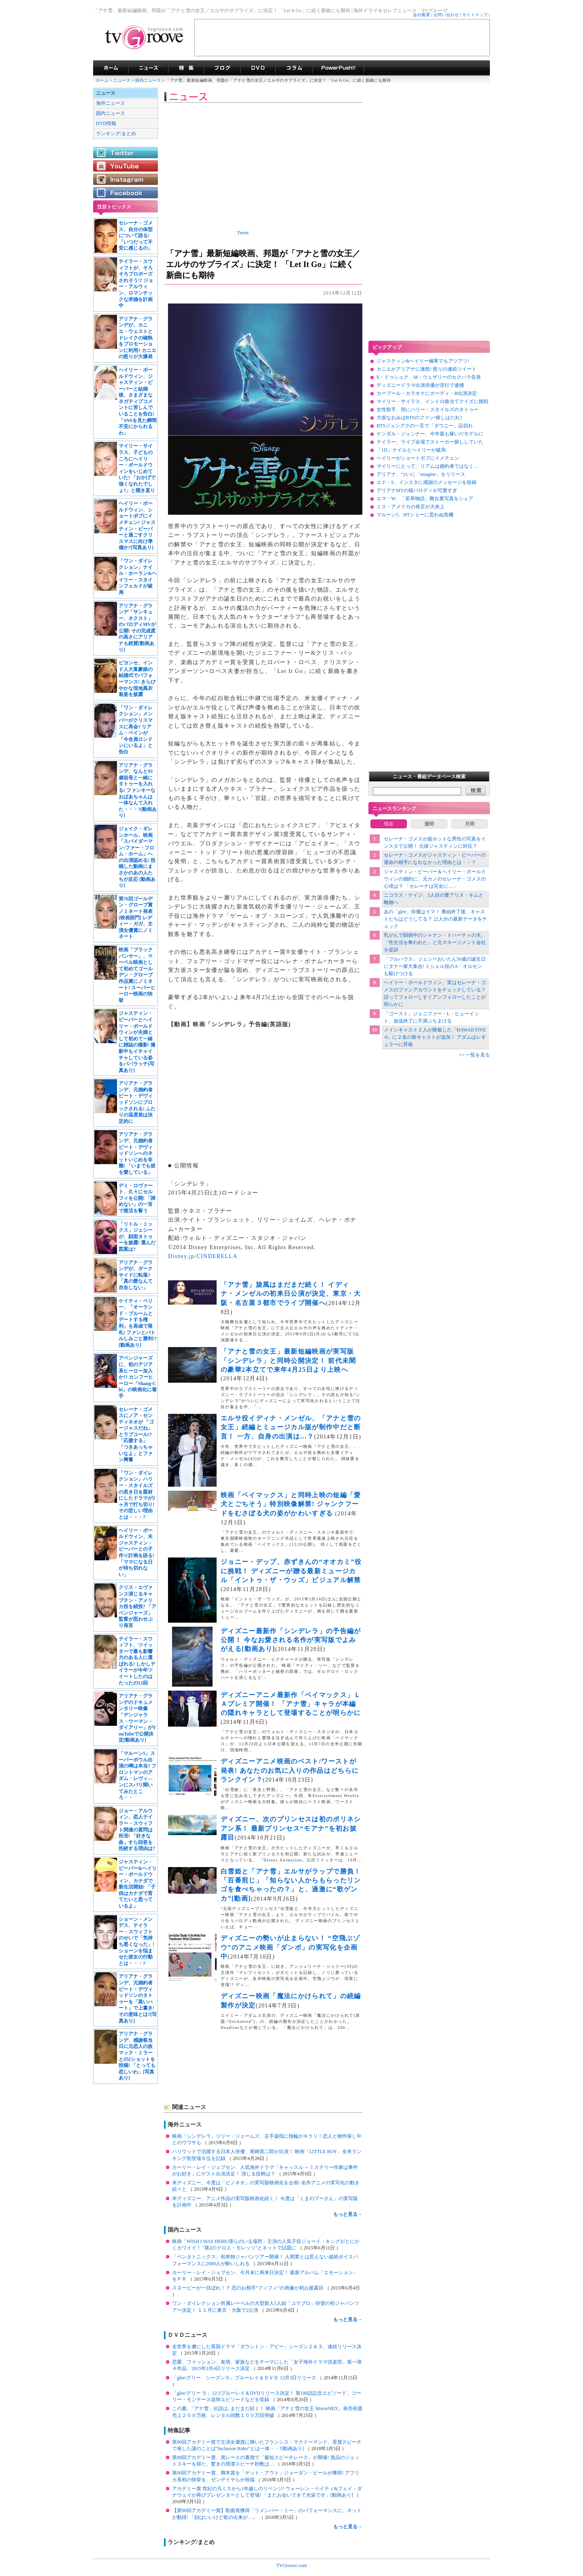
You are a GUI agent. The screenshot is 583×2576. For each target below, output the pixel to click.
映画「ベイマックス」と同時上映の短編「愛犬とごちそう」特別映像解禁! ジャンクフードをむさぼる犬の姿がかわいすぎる (291, 1504)
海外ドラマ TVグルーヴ (110, 68)
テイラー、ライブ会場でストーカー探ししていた (430, 442)
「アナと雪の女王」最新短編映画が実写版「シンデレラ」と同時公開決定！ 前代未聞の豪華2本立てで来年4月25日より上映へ (288, 1360)
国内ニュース (148, 80)
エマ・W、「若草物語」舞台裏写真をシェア (425, 498)
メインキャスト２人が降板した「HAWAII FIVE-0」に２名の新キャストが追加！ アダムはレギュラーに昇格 (435, 1037)
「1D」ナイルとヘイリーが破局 (411, 450)
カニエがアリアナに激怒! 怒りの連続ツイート (427, 369)
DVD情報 (106, 123)
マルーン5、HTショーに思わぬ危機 (415, 515)
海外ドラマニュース (148, 68)
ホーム (102, 80)
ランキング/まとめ (116, 133)
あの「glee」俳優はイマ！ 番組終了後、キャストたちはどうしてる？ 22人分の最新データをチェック (435, 919)
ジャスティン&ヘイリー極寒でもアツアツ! (423, 361)
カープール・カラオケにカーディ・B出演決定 (427, 393)
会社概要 (421, 15)
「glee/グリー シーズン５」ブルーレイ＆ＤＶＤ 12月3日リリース (244, 2378)
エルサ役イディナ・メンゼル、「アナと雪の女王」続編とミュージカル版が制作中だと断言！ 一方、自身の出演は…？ (291, 1427)
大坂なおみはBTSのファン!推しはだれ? (419, 417)
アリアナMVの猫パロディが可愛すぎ (417, 490)
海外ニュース (110, 103)
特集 (186, 68)
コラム (294, 68)
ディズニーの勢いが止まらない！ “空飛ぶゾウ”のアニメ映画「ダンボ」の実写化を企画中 (290, 1947)
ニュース (121, 80)
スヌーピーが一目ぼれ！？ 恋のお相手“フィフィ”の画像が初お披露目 (248, 2288)
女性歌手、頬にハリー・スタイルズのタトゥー (428, 409)
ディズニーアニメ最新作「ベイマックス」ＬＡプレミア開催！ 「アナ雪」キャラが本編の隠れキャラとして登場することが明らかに (291, 1704)
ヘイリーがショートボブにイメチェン (418, 458)
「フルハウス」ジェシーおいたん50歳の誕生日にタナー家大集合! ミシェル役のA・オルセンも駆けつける (435, 966)
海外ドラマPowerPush (338, 68)
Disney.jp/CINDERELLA (203, 1256)
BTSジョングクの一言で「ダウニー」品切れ (425, 426)
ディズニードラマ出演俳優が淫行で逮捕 (420, 385)
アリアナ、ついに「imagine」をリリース (421, 474)
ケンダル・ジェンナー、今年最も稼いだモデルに (430, 434)
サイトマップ (475, 15)
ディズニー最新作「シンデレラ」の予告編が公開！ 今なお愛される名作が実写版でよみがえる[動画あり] (291, 1640)
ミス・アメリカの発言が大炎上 (411, 506)
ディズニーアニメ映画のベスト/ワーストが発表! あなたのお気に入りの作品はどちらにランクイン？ (290, 1770)
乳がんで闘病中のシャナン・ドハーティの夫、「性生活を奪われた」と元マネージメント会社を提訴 (435, 942)
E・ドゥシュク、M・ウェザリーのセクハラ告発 (429, 377)
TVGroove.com (291, 2565)
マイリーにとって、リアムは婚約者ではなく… (428, 466)
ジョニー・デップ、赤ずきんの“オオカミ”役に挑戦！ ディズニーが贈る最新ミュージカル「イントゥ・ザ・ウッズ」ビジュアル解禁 (291, 1570)
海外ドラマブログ (222, 68)
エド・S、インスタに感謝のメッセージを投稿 (427, 482)
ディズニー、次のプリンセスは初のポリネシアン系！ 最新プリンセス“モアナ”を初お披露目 (291, 1828)
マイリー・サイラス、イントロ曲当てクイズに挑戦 (432, 401)
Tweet (243, 233)
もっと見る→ (347, 2214)
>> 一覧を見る (474, 1055)
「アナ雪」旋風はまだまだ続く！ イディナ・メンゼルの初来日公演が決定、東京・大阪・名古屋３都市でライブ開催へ (291, 1293)
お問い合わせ (446, 15)
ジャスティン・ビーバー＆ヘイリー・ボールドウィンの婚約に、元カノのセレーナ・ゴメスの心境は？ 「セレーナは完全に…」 (435, 879)
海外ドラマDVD (257, 68)
